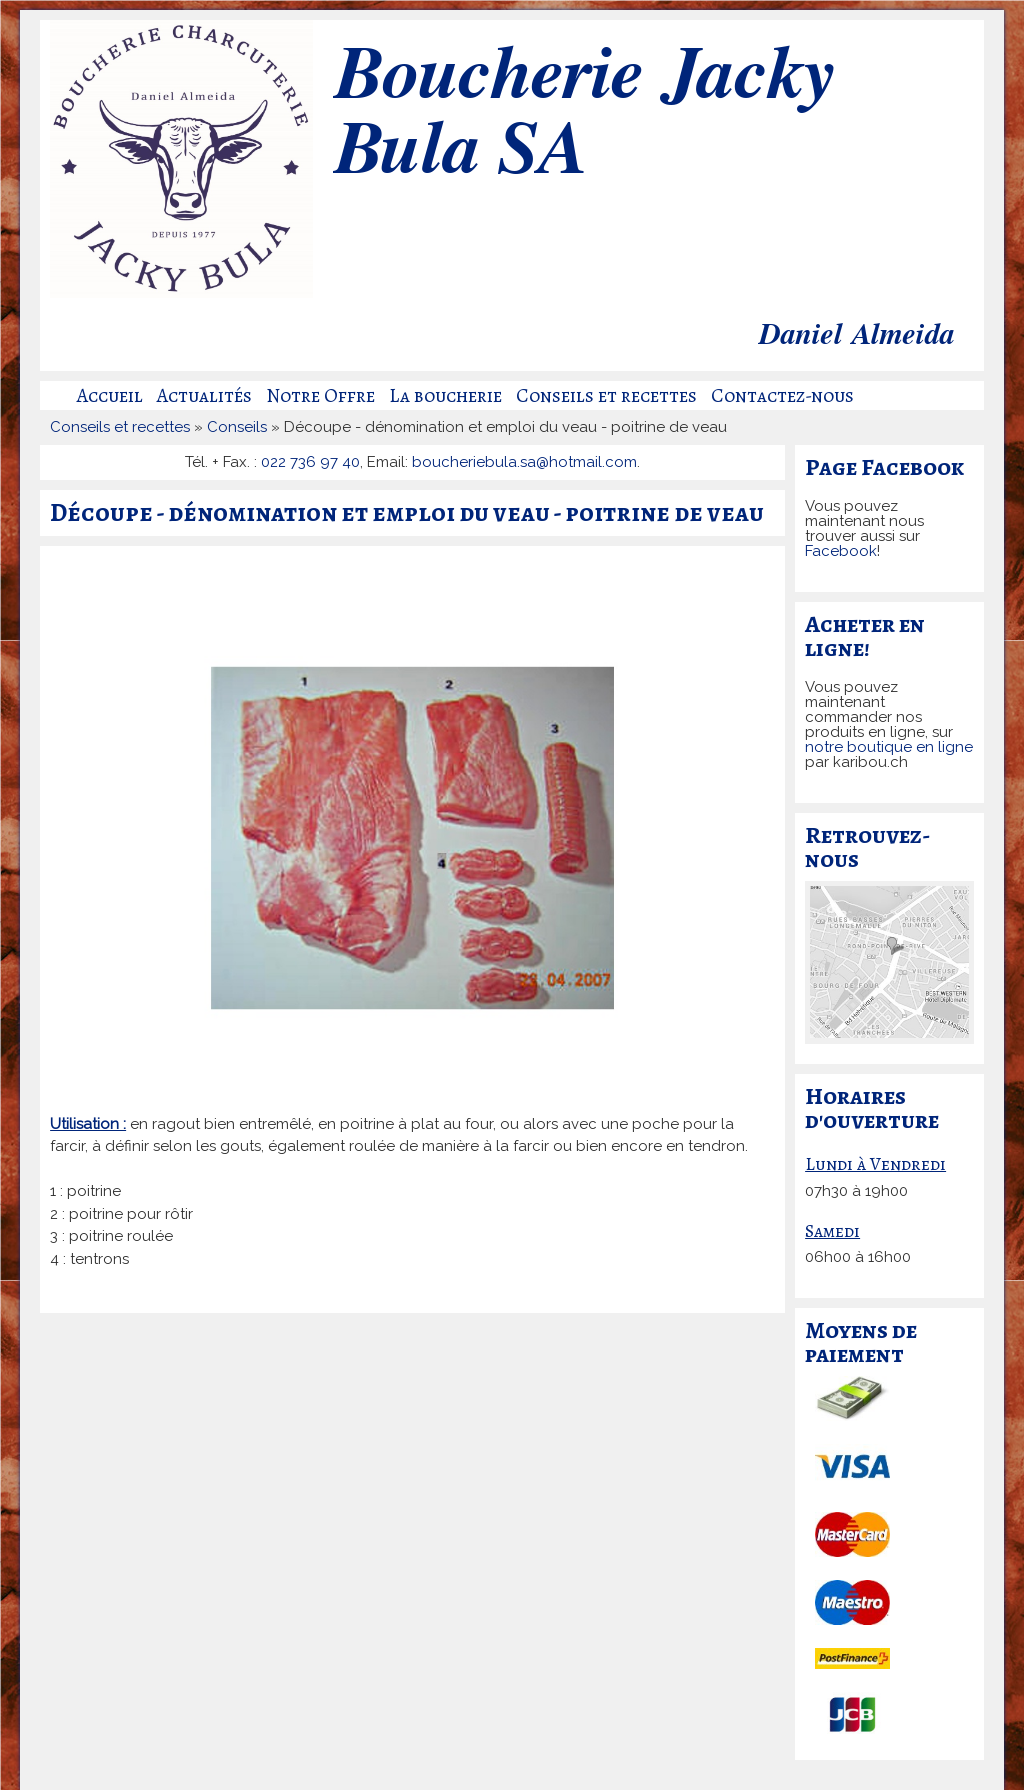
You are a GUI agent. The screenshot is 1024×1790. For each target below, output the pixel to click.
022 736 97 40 (310, 462)
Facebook (841, 551)
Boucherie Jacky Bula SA (583, 114)
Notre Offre (320, 396)
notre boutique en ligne (889, 747)
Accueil (110, 396)
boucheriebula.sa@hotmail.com (524, 462)
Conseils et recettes (606, 396)
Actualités (204, 396)
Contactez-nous (782, 396)
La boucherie (445, 396)
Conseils (237, 427)
